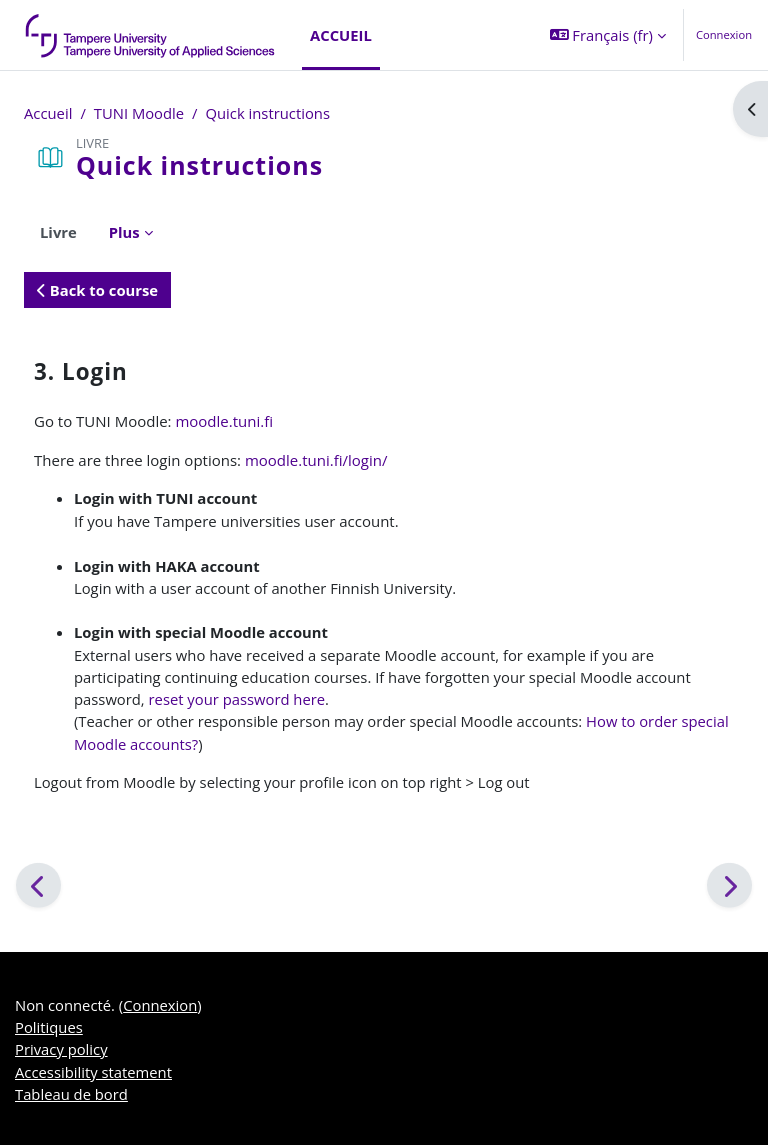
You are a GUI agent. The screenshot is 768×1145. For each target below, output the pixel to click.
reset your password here (237, 699)
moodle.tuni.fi (224, 421)
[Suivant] (729, 885)
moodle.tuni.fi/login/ (316, 460)
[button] (608, 35)
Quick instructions (268, 113)
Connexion (724, 34)
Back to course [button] (97, 290)
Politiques (49, 1027)
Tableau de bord (71, 1094)
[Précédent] (38, 885)
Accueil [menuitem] (341, 35)
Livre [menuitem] (58, 232)
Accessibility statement (93, 1072)
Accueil (48, 113)
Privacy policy (61, 1049)
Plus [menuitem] (124, 232)
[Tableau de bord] (151, 35)
